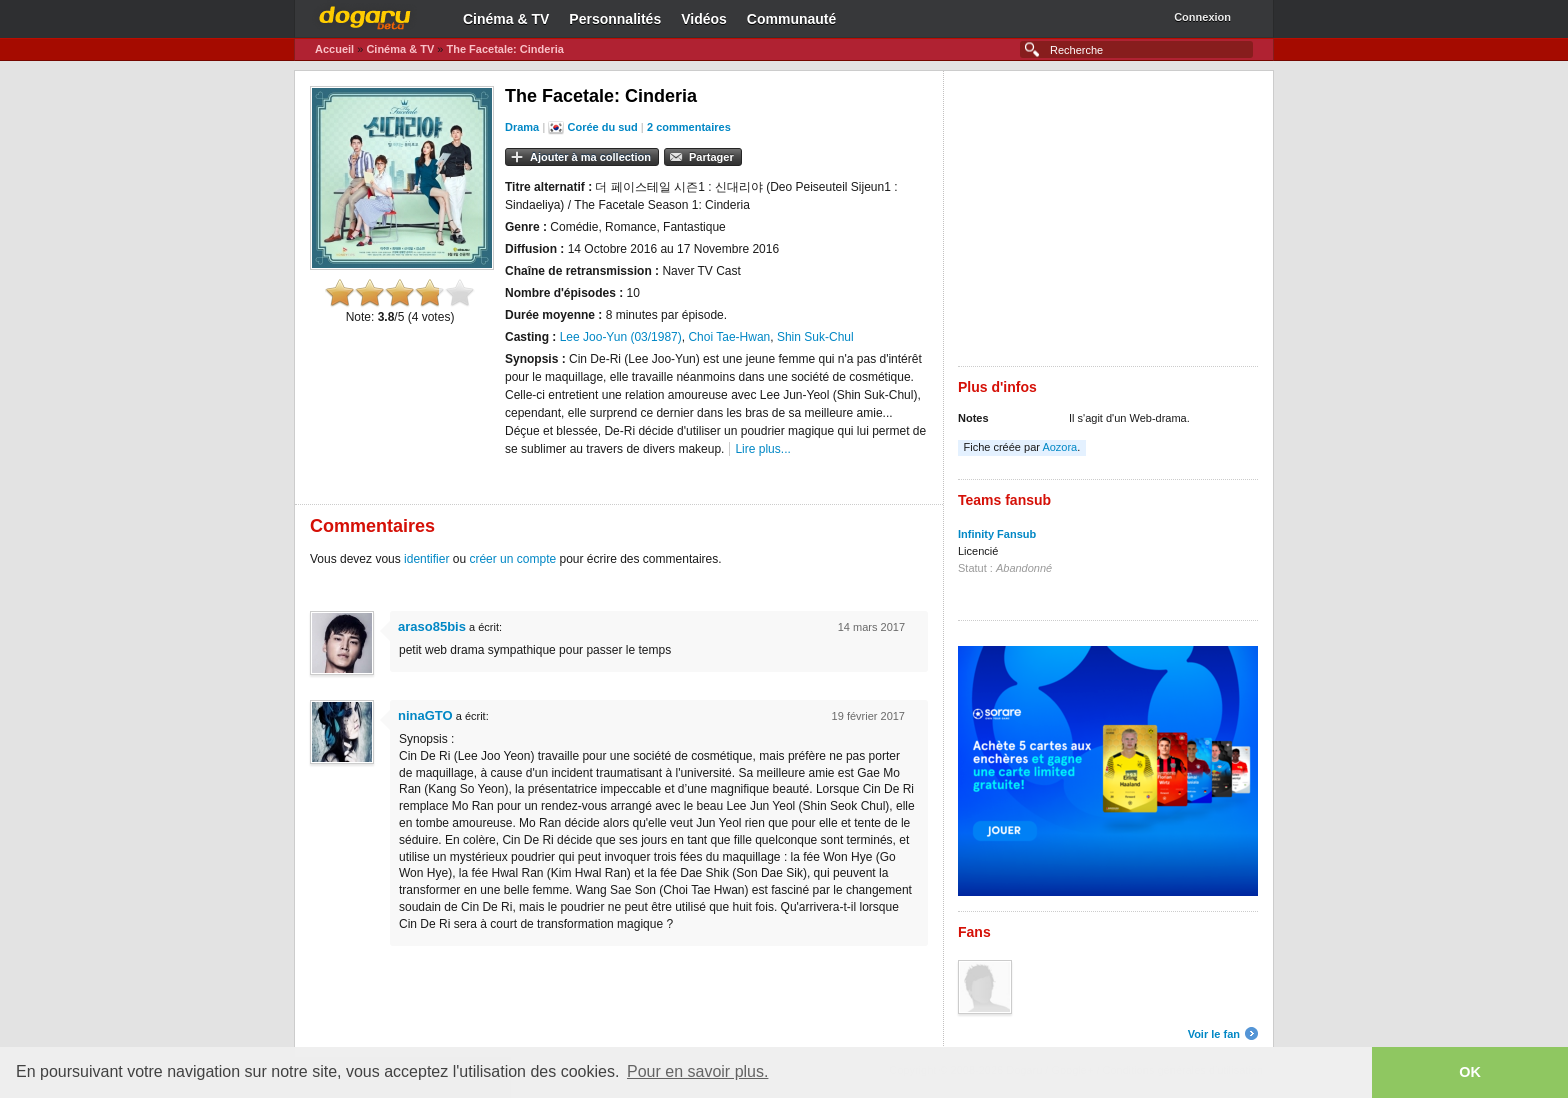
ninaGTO (425, 715)
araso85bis (432, 626)
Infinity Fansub (997, 534)
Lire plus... (762, 449)
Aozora (1059, 447)
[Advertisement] (1108, 226)
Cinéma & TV (506, 19)
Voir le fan (1214, 1034)
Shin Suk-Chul (815, 337)
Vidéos (704, 19)
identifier (426, 559)
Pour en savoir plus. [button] (697, 1071)
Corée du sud (603, 127)
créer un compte (512, 559)
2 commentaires (689, 127)
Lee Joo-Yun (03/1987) (621, 337)
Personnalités (615, 19)
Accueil (334, 49)
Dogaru (365, 15)
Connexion (1202, 17)
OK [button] (1470, 1072)
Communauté (791, 19)
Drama (522, 127)
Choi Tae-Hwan (729, 337)
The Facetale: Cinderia (504, 49)
